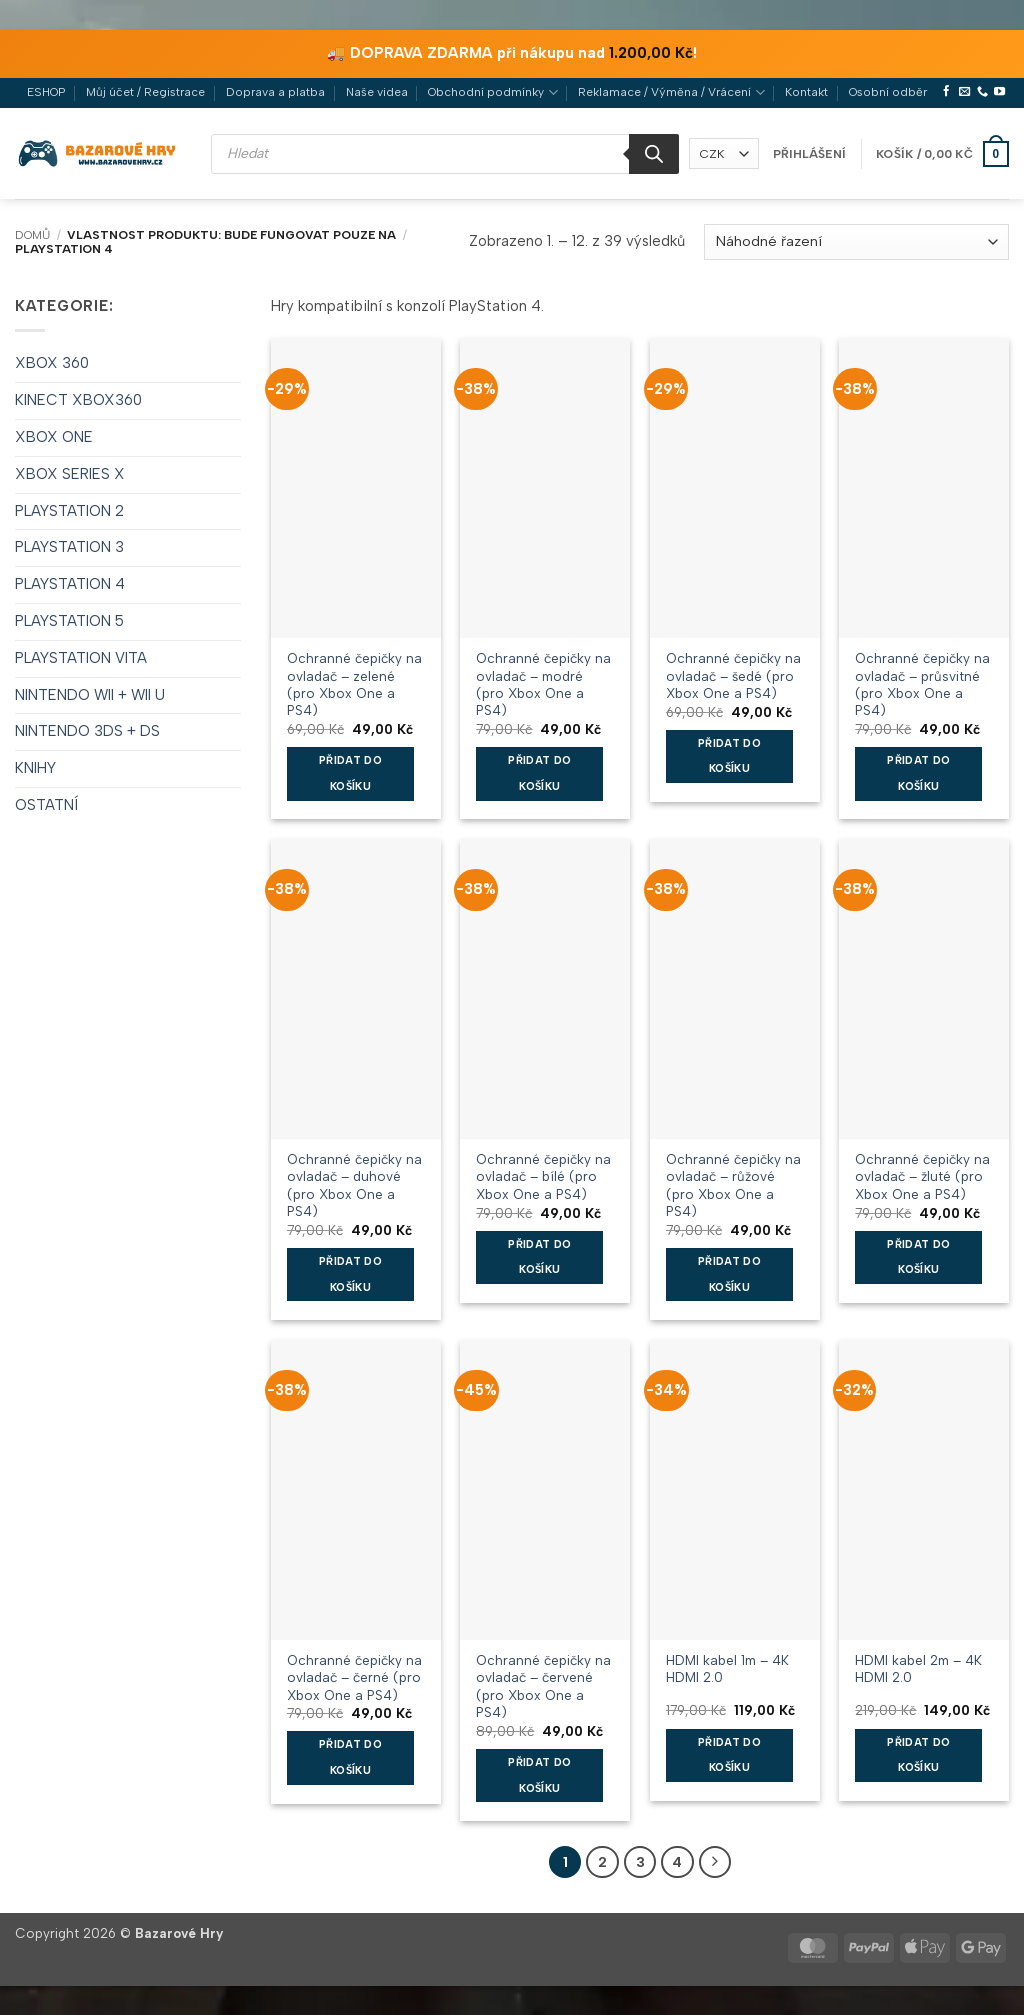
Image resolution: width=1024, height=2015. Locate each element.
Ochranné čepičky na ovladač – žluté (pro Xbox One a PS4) (922, 1176)
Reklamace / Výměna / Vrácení (671, 92)
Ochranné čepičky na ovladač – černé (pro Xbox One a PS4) (354, 1677)
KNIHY (35, 768)
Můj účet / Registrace (145, 92)
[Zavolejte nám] (982, 92)
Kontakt (806, 92)
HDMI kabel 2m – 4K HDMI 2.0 (918, 1668)
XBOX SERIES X (70, 474)
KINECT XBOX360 (78, 400)
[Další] (712, 1861)
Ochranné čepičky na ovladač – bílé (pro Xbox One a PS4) (543, 1176)
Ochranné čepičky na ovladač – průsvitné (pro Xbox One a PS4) (922, 675)
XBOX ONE (54, 437)
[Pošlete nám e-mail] (964, 92)
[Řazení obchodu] (856, 242)
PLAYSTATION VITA (81, 658)
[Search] (654, 154)
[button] (809, 154)
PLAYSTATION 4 (70, 584)
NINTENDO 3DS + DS (87, 731)
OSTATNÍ (46, 805)
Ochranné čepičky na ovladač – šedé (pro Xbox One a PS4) (733, 675)
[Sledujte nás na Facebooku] (946, 92)
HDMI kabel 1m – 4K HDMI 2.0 (727, 1668)
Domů (32, 235)
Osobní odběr (888, 92)
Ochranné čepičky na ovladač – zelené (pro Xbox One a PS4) (354, 675)
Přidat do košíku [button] (350, 773)
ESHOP (46, 92)
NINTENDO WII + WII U (90, 695)
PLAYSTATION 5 (69, 621)
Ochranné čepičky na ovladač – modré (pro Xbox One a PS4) (543, 675)
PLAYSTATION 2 (69, 511)
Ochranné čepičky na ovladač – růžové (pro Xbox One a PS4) (733, 1176)
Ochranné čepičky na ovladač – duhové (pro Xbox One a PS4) (354, 1176)
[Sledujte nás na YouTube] (999, 92)
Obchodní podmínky (492, 92)
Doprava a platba (275, 92)
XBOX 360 (52, 363)
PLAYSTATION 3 (69, 547)
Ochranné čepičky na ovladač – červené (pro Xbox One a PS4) (543, 1677)
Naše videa (377, 92)
